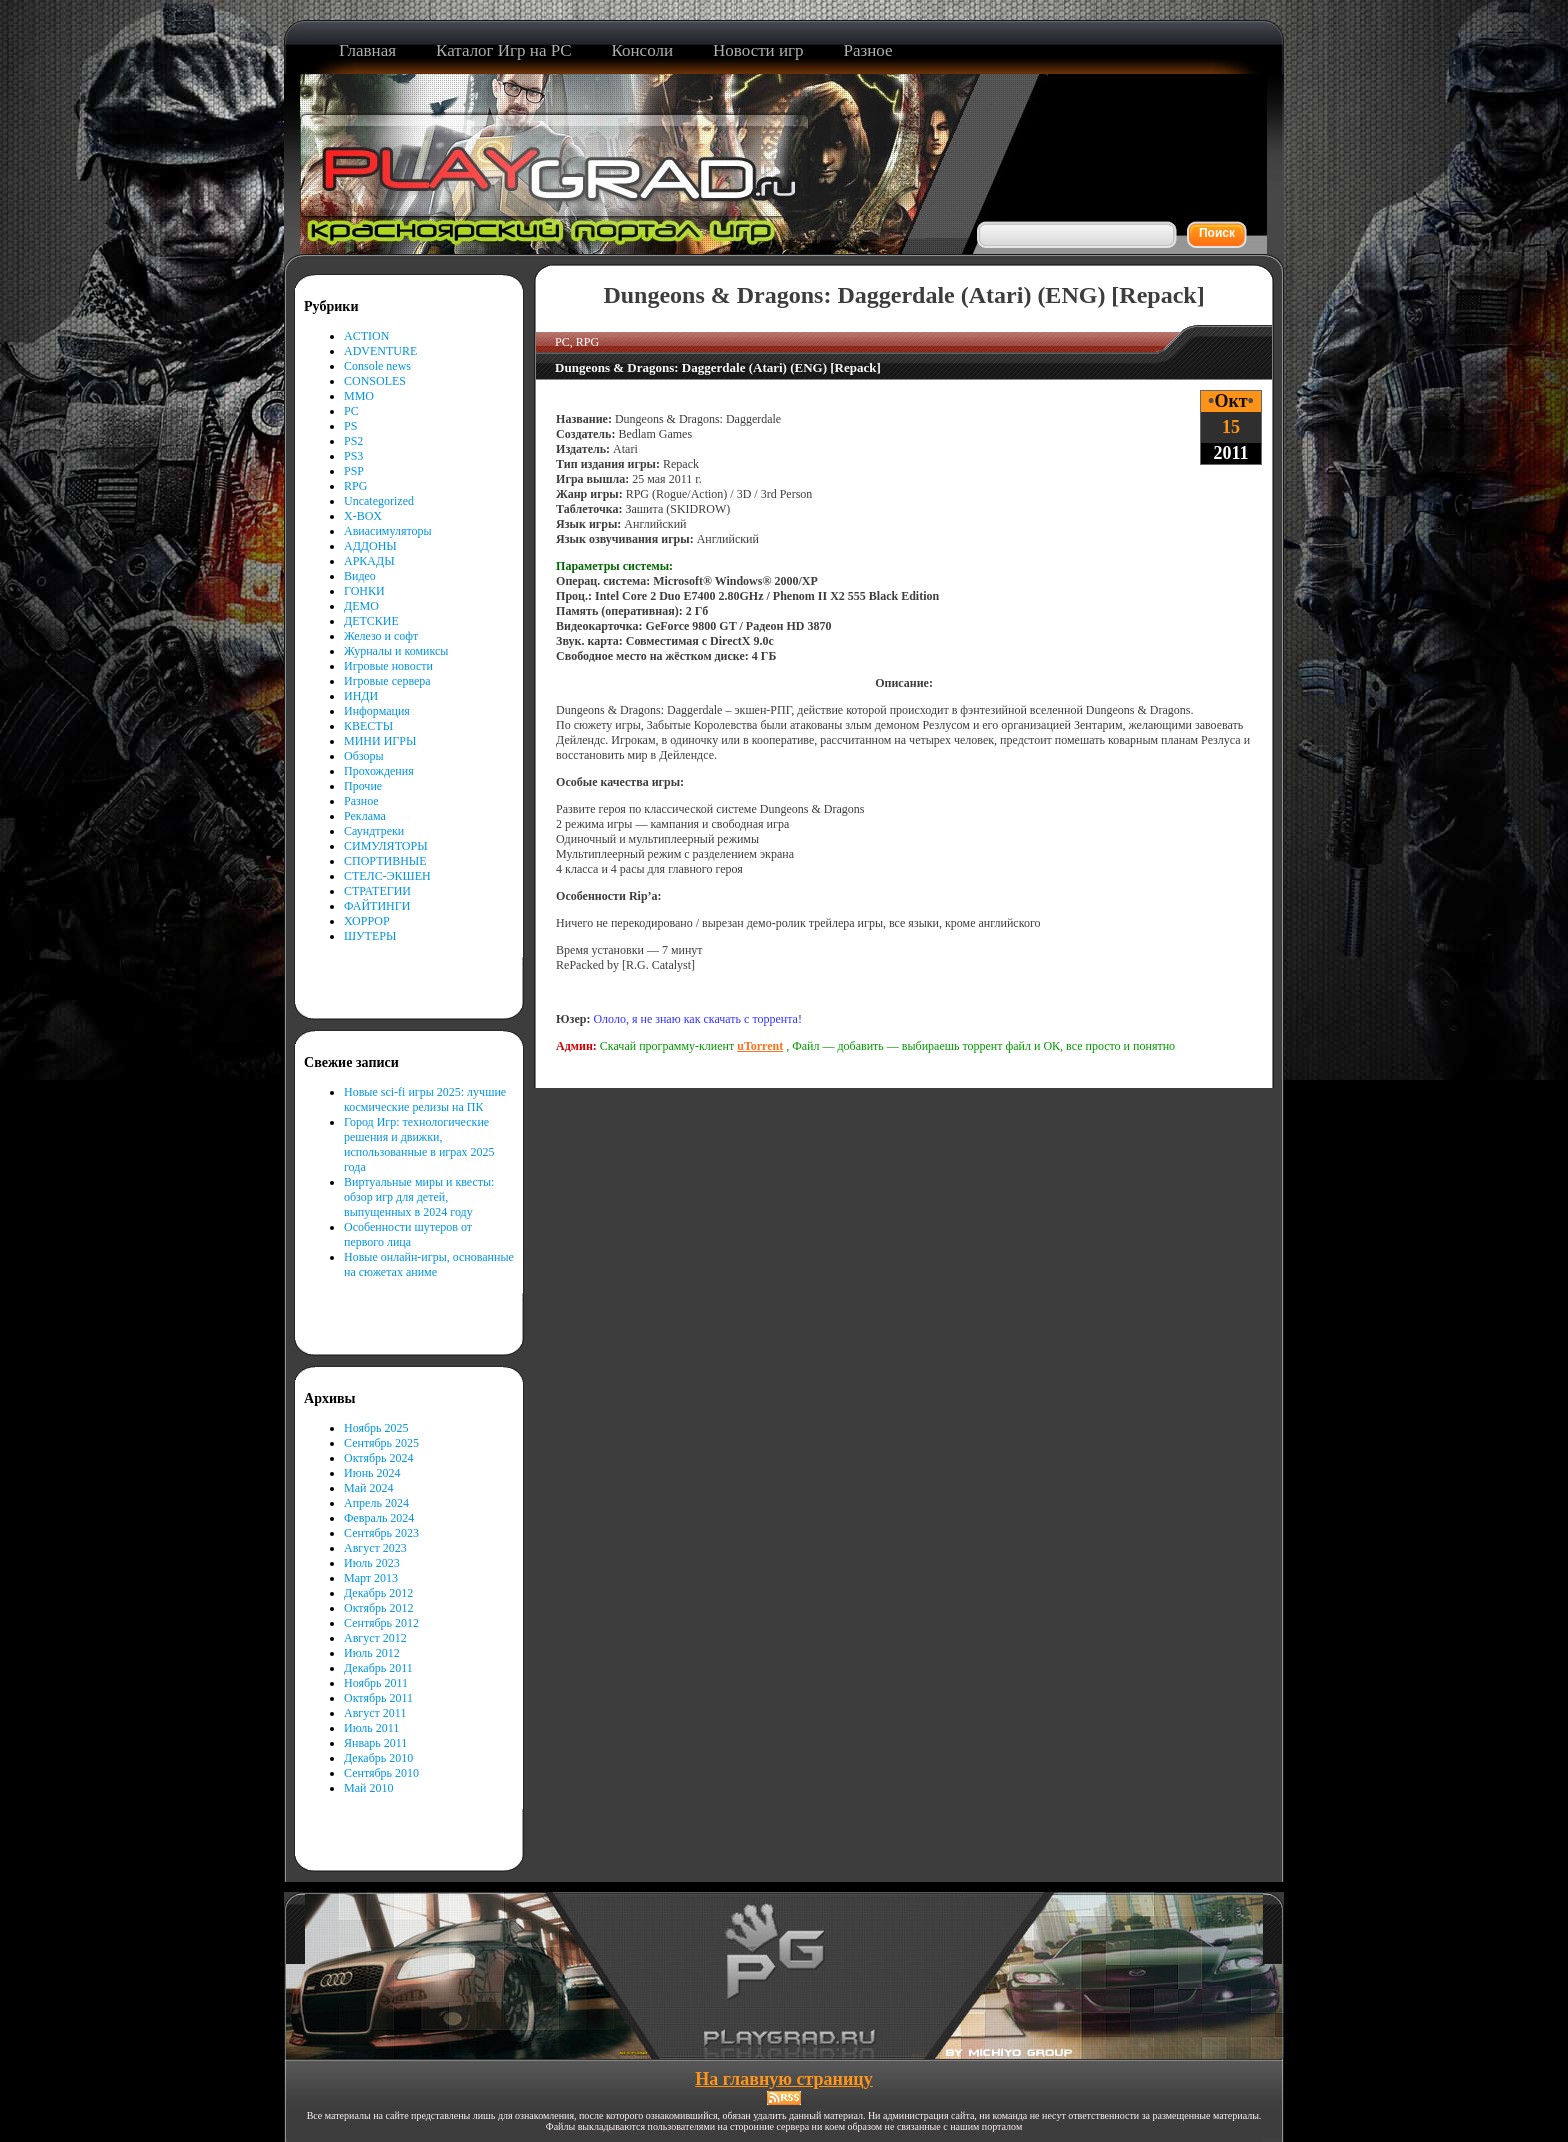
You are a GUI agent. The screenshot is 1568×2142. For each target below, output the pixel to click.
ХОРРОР (367, 921)
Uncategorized (379, 501)
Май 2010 (368, 1788)
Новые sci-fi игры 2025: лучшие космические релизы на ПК (425, 1099)
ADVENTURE (380, 351)
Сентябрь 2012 (381, 1623)
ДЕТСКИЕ (371, 621)
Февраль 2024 (379, 1518)
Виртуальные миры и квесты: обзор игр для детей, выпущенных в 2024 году (419, 1197)
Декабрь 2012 (378, 1593)
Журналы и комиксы (396, 651)
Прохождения (379, 771)
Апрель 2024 (376, 1503)
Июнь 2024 (372, 1473)
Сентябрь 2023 (381, 1533)
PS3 (353, 456)
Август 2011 (375, 1713)
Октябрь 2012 (379, 1608)
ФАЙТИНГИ (377, 906)
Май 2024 (368, 1488)
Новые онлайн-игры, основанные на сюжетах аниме (429, 1264)
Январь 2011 (375, 1743)
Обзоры (364, 756)
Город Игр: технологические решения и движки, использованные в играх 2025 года (419, 1144)
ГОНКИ (364, 591)
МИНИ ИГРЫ (380, 741)
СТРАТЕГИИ (377, 891)
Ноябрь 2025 (376, 1428)
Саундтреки (374, 831)
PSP (354, 471)
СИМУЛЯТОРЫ (386, 846)
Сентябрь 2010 (381, 1773)
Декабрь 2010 (378, 1758)
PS (350, 426)
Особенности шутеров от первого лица (408, 1234)
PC (351, 411)
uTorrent (760, 1046)
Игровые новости (388, 666)
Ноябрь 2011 (376, 1683)
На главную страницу (783, 2079)
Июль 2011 (371, 1728)
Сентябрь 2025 (381, 1443)
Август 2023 (375, 1548)
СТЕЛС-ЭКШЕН (387, 876)
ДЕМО (361, 606)
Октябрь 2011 (378, 1698)
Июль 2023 (372, 1563)
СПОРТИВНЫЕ (385, 861)
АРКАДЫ (369, 561)
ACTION (366, 336)
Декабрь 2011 (378, 1668)
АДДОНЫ (370, 546)
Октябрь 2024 (379, 1458)
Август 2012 (375, 1638)
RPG (355, 486)
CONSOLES (375, 381)
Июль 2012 (372, 1653)
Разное (361, 801)
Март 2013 (371, 1578)
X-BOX (363, 516)
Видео (360, 576)
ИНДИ (361, 696)
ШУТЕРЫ (370, 936)
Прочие (363, 786)
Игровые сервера (387, 681)
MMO (359, 396)
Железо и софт (381, 636)
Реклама (365, 816)
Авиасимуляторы (388, 531)
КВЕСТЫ (368, 726)
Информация (377, 711)
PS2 (353, 441)
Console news (377, 366)
